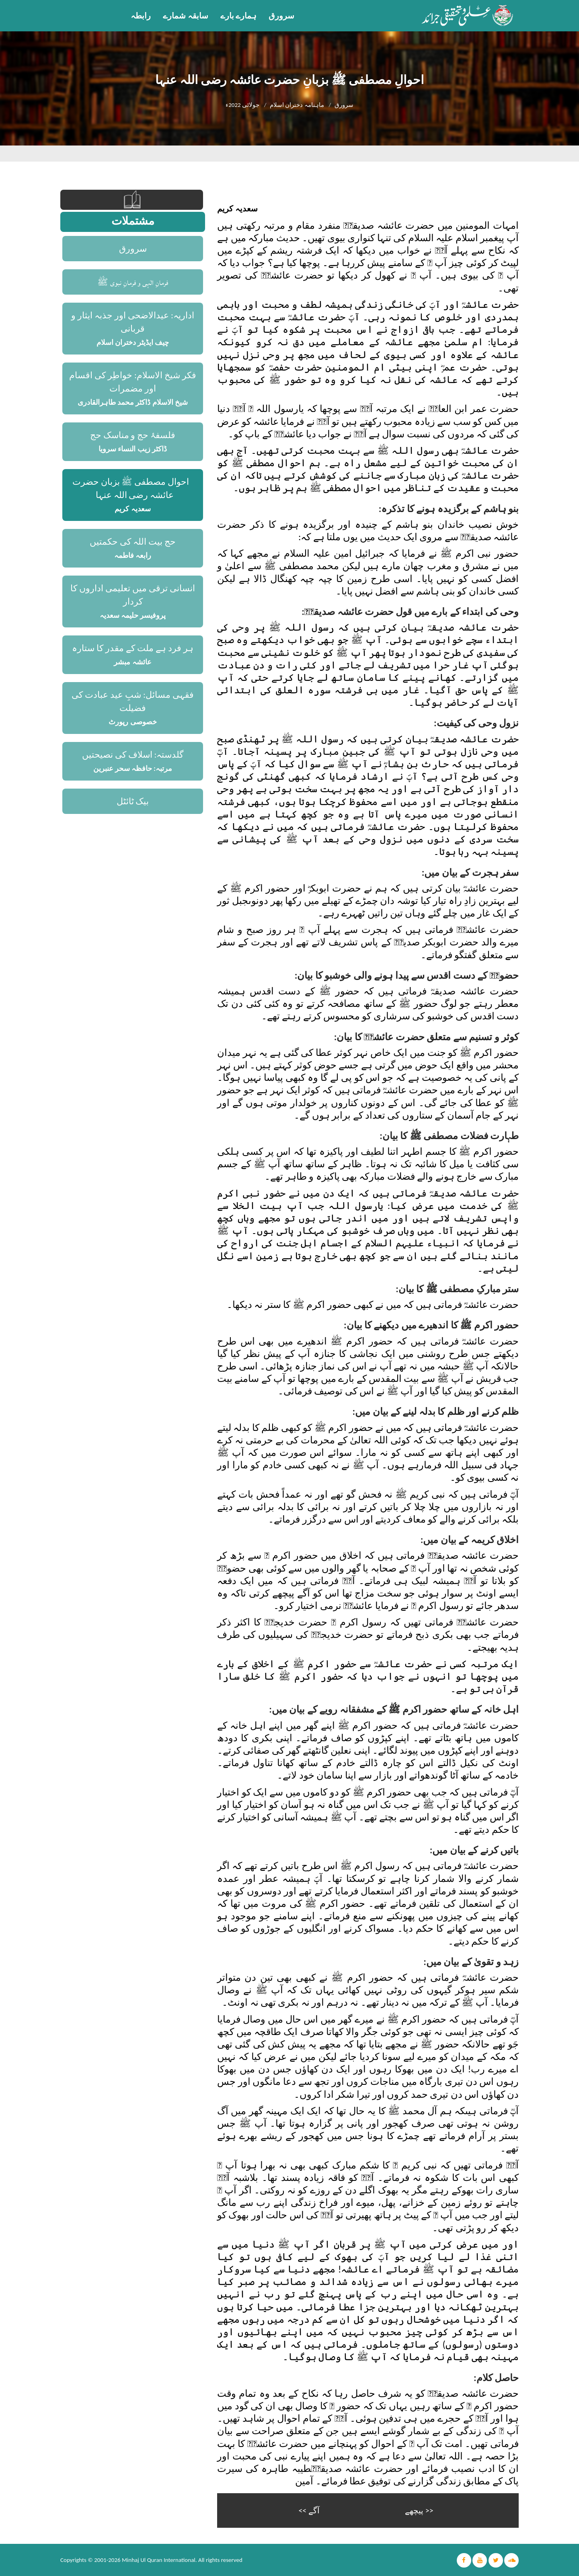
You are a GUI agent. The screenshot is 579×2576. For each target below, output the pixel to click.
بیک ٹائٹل (133, 801)
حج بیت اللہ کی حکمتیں (133, 541)
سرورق (281, 15)
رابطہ (141, 15)
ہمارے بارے (238, 15)
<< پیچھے (419, 2510)
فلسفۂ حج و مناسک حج (133, 435)
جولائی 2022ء (242, 105)
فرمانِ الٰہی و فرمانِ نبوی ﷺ (132, 282)
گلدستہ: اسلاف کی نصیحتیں (133, 754)
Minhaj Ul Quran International (158, 2560)
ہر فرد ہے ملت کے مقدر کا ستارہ (132, 648)
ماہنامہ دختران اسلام (297, 105)
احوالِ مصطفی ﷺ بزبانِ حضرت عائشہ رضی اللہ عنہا (130, 488)
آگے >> (308, 2510)
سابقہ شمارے (185, 15)
